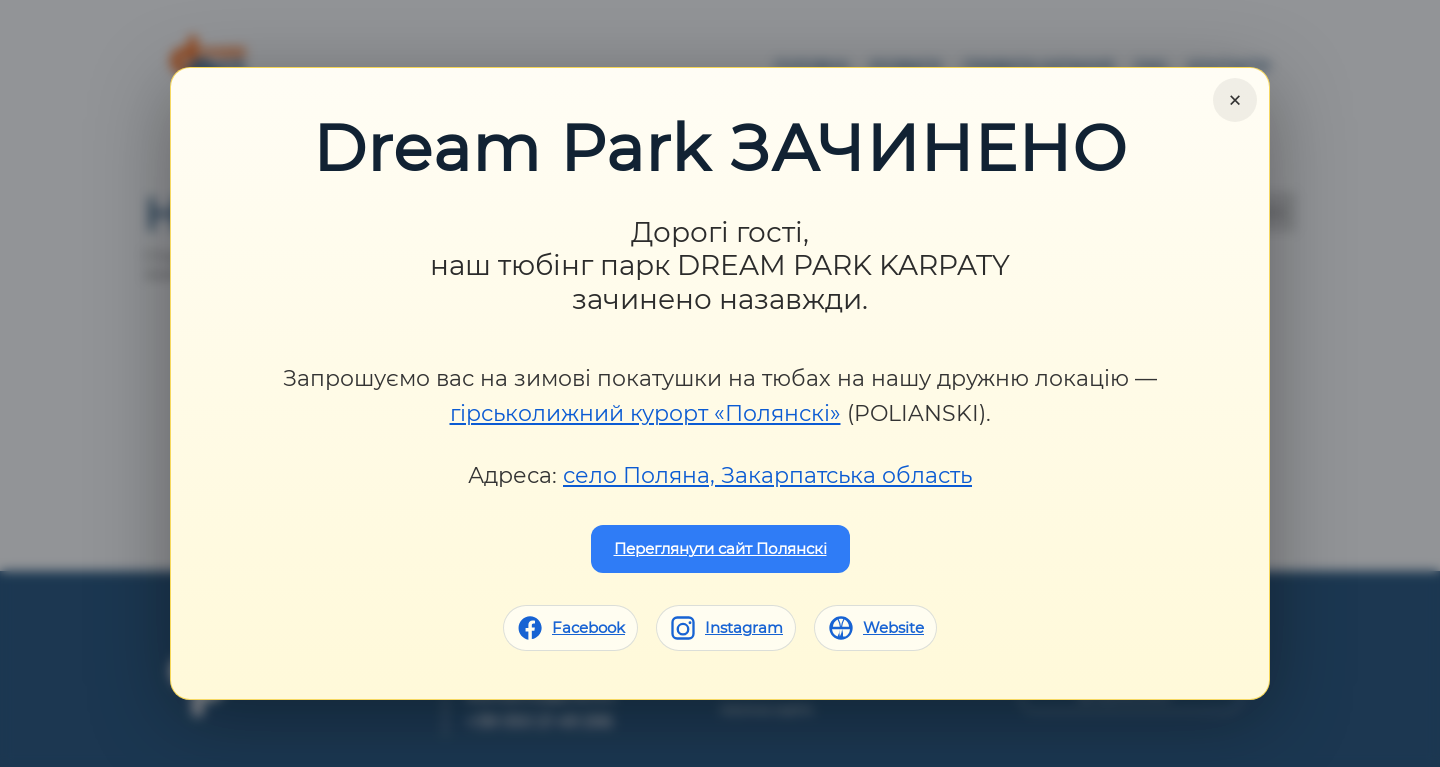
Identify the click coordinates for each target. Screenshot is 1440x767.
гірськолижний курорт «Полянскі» (645, 413)
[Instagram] (726, 628)
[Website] (875, 628)
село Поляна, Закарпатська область (767, 475)
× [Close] (1235, 100)
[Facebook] (570, 628)
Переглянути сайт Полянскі (720, 548)
